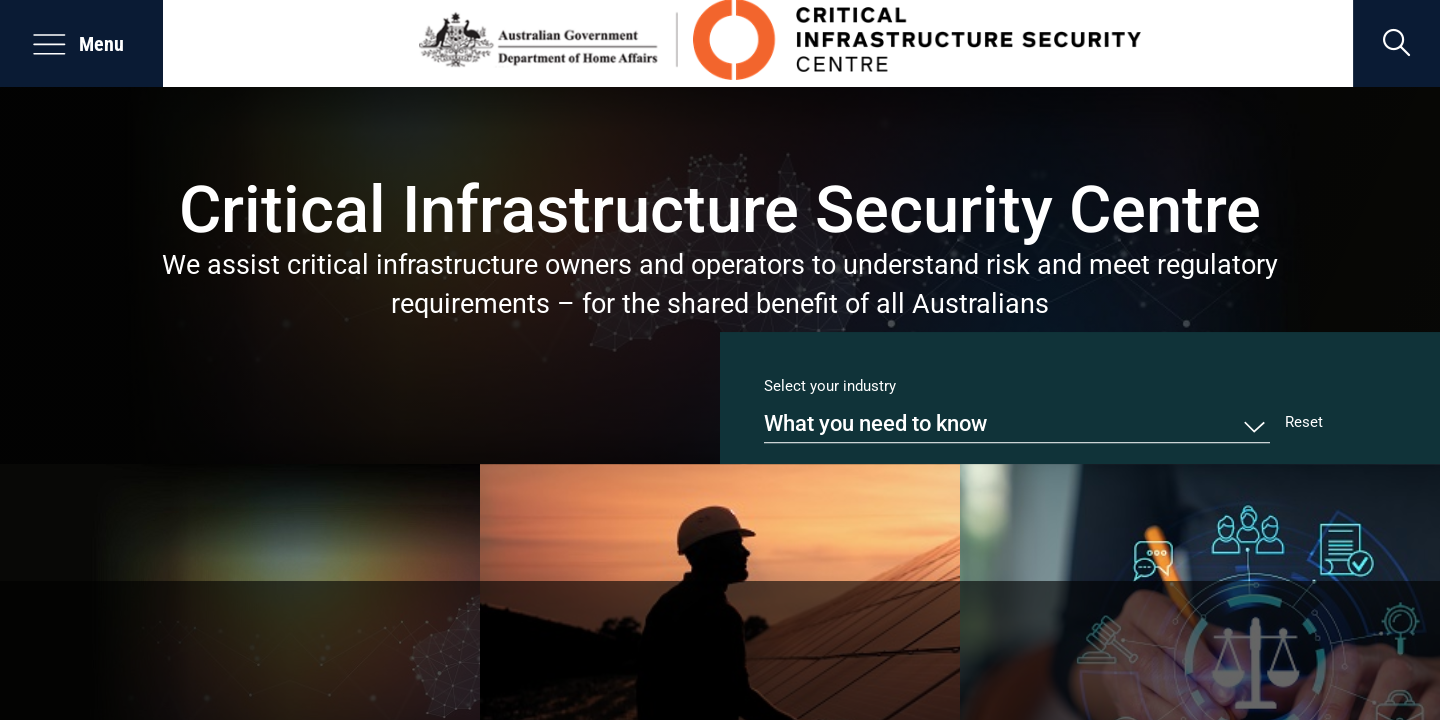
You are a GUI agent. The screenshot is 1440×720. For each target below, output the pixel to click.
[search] (1396, 43)
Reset (1304, 422)
